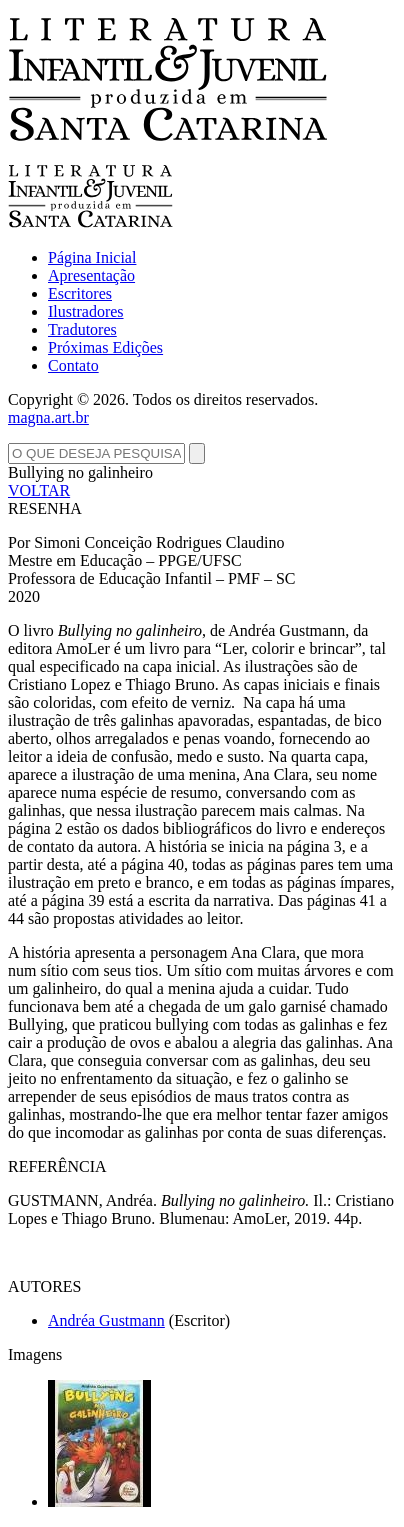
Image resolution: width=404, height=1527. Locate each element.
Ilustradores (86, 311)
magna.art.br (48, 417)
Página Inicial (92, 257)
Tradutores (82, 329)
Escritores (80, 293)
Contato (73, 365)
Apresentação (91, 275)
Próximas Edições (105, 347)
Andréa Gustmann (106, 1320)
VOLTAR (39, 490)
